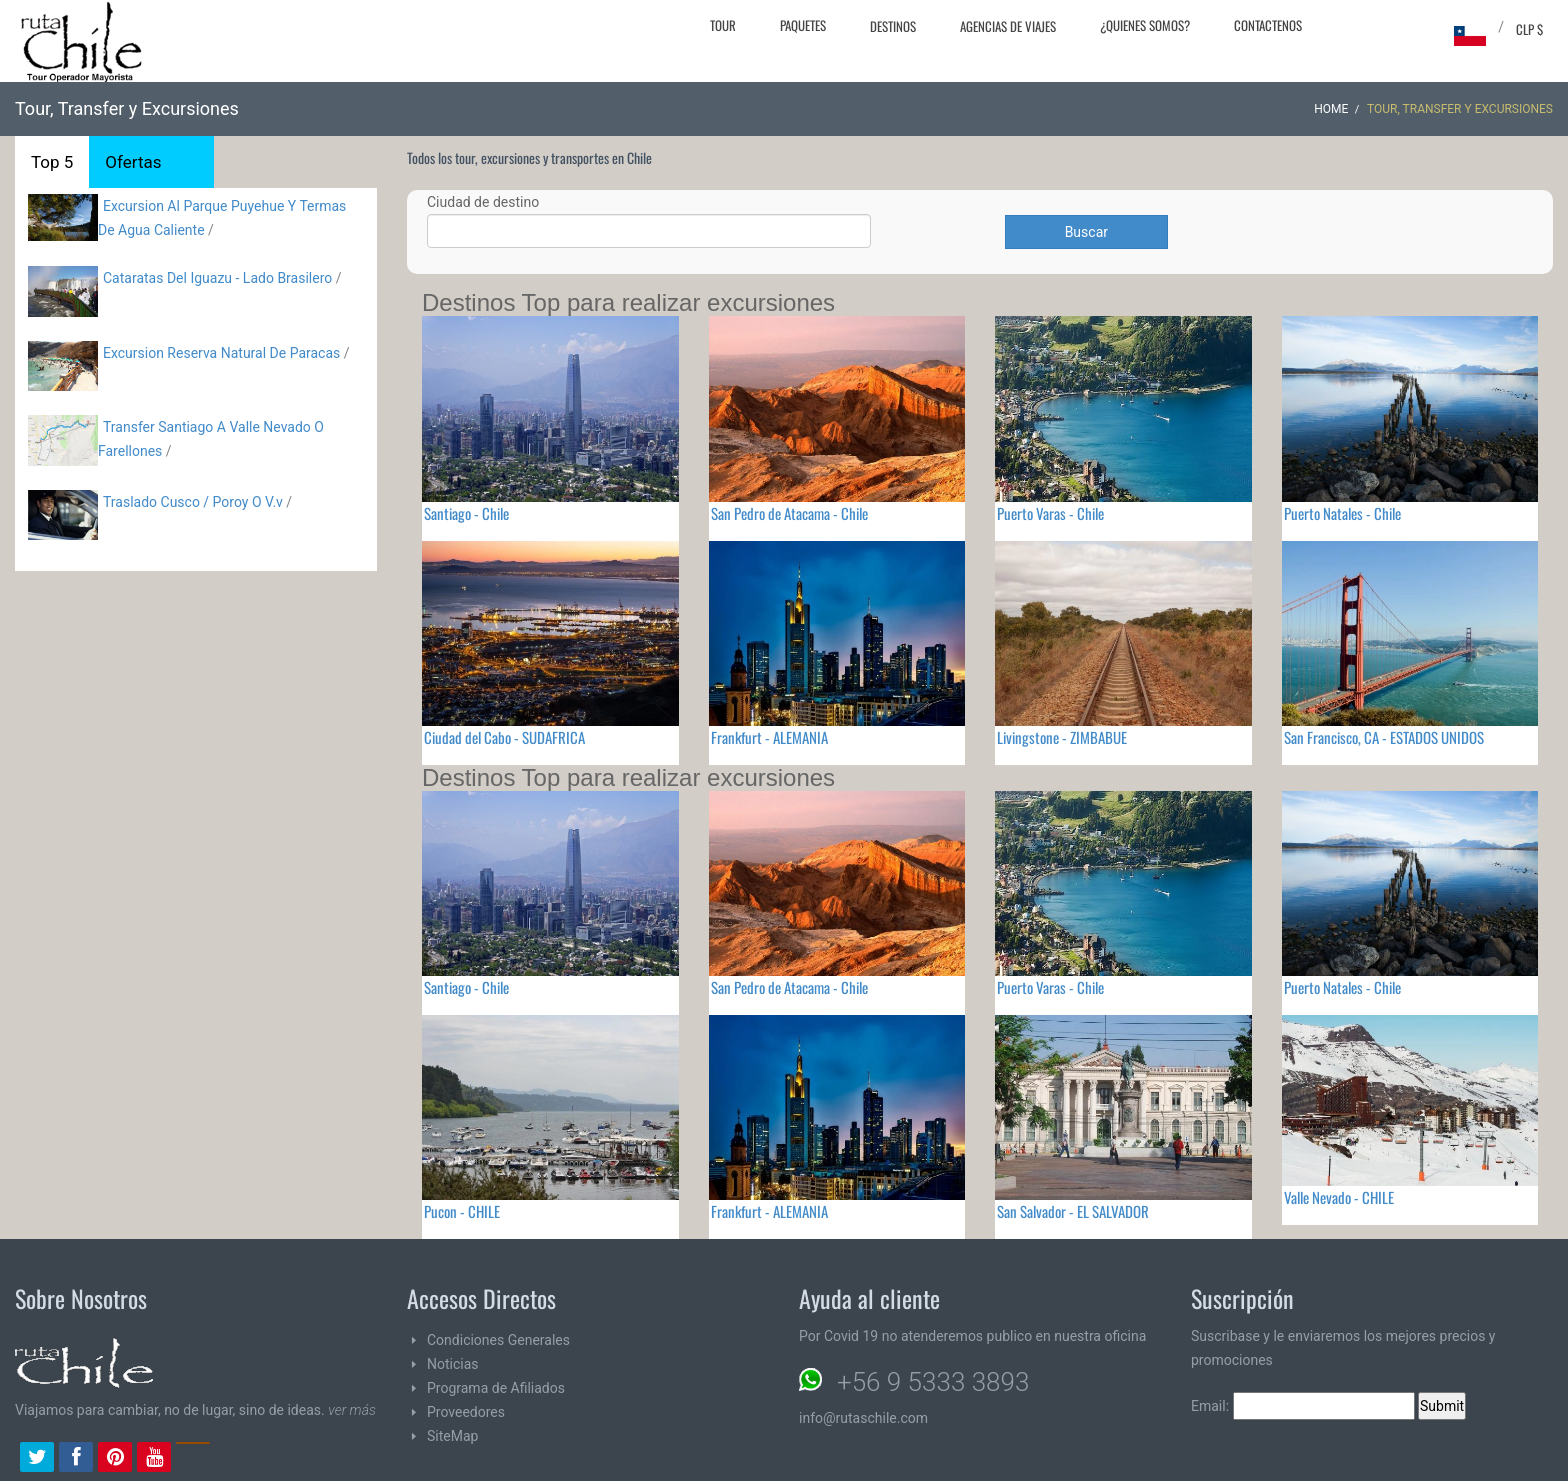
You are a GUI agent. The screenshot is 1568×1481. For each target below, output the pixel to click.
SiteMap (452, 1436)
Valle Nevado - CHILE (1339, 1197)
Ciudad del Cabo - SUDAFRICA (504, 737)
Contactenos (1268, 25)
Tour (723, 25)
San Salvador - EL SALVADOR (1073, 1211)
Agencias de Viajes (1008, 26)
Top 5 (52, 162)
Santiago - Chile (466, 513)
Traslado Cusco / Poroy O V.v (193, 502)
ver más (352, 1410)
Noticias (453, 1364)
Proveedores (466, 1412)
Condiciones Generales (498, 1340)
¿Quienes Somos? (1145, 25)
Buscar (1086, 232)
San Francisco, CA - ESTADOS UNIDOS (1384, 737)
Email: (1303, 1406)
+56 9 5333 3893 (933, 1382)
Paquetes (803, 25)
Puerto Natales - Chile (1342, 513)
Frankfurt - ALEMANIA (769, 737)
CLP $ (1529, 29)
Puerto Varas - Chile (1050, 513)
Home (1331, 109)
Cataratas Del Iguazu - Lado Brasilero (217, 278)
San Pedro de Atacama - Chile (789, 513)
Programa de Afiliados (496, 1388)
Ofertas (133, 162)
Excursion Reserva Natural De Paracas (223, 353)
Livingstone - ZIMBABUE (1062, 737)
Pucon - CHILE (462, 1211)
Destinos (893, 26)
